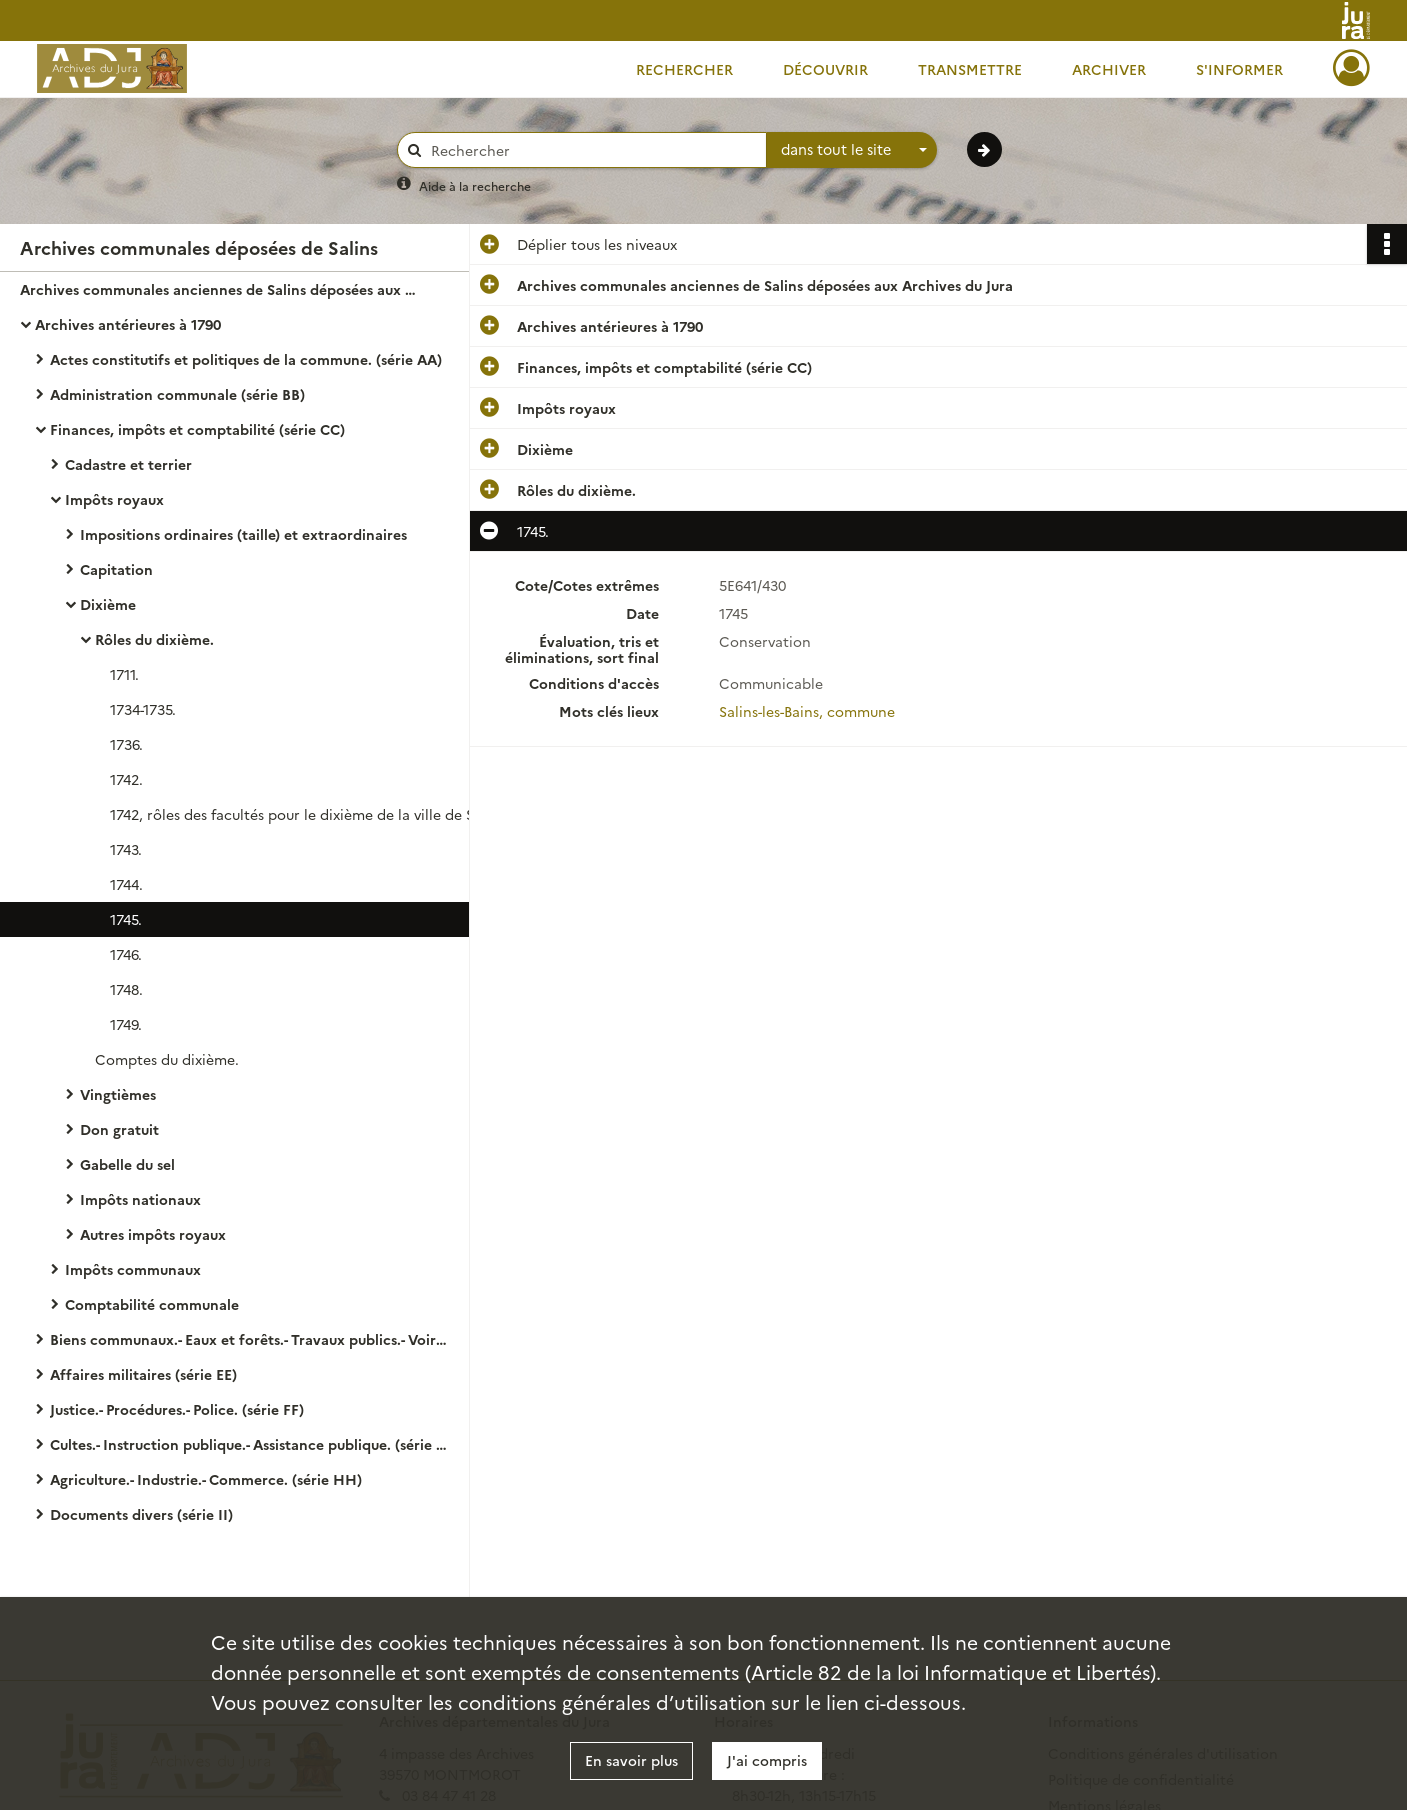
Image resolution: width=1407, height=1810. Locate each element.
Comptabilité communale (152, 1304)
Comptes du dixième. (167, 1059)
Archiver (1109, 69)
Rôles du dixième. (154, 639)
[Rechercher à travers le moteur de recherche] (592, 150)
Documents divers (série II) (141, 1514)
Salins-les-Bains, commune (807, 711)
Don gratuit (119, 1129)
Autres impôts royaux (153, 1234)
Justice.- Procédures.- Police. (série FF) (177, 1409)
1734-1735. (143, 709)
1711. (124, 674)
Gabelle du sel (127, 1164)
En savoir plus (631, 1760)
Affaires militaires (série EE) (143, 1374)
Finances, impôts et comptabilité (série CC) (197, 429)
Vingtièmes (118, 1094)
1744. (126, 884)
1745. (126, 919)
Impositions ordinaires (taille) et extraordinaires (243, 534)
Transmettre (970, 69)
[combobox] (852, 150)
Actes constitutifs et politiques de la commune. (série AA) (246, 359)
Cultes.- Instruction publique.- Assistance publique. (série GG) (250, 1444)
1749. (126, 1024)
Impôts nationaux (140, 1199)
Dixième (108, 604)
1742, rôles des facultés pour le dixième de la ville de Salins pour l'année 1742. (310, 814)
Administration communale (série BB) (177, 394)
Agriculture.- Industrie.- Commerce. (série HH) (206, 1479)
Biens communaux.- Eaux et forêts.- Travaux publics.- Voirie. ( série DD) (250, 1339)
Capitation (116, 569)
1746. (126, 954)
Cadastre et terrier (128, 464)
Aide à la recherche (475, 185)
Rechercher (684, 69)
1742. (126, 779)
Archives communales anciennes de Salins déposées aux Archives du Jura (220, 289)
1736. (126, 744)
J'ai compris (767, 1760)
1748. (126, 989)
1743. (126, 849)
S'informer (1239, 69)
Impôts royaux (114, 499)
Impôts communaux (133, 1269)
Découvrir (825, 69)
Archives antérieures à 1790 (128, 324)
